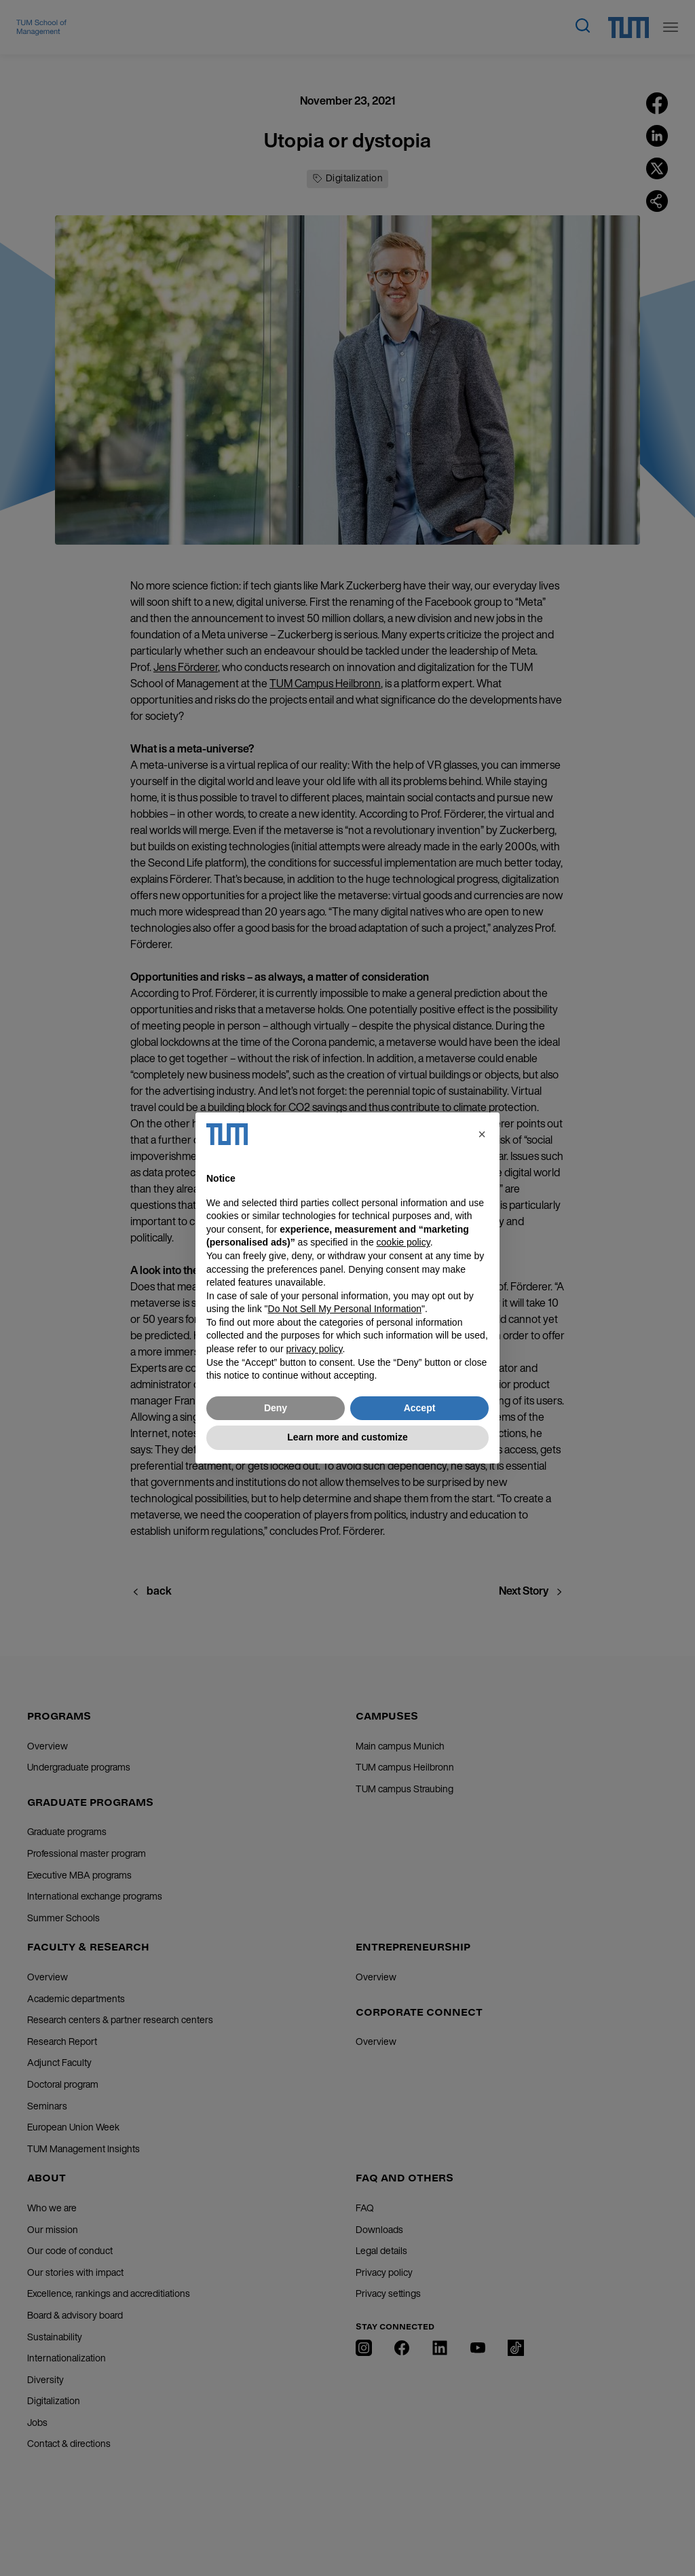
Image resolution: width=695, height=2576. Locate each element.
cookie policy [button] (403, 1242)
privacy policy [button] (314, 1348)
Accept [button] (420, 1407)
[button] (482, 1134)
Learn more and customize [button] (347, 1437)
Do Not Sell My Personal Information (344, 1308)
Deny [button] (275, 1407)
